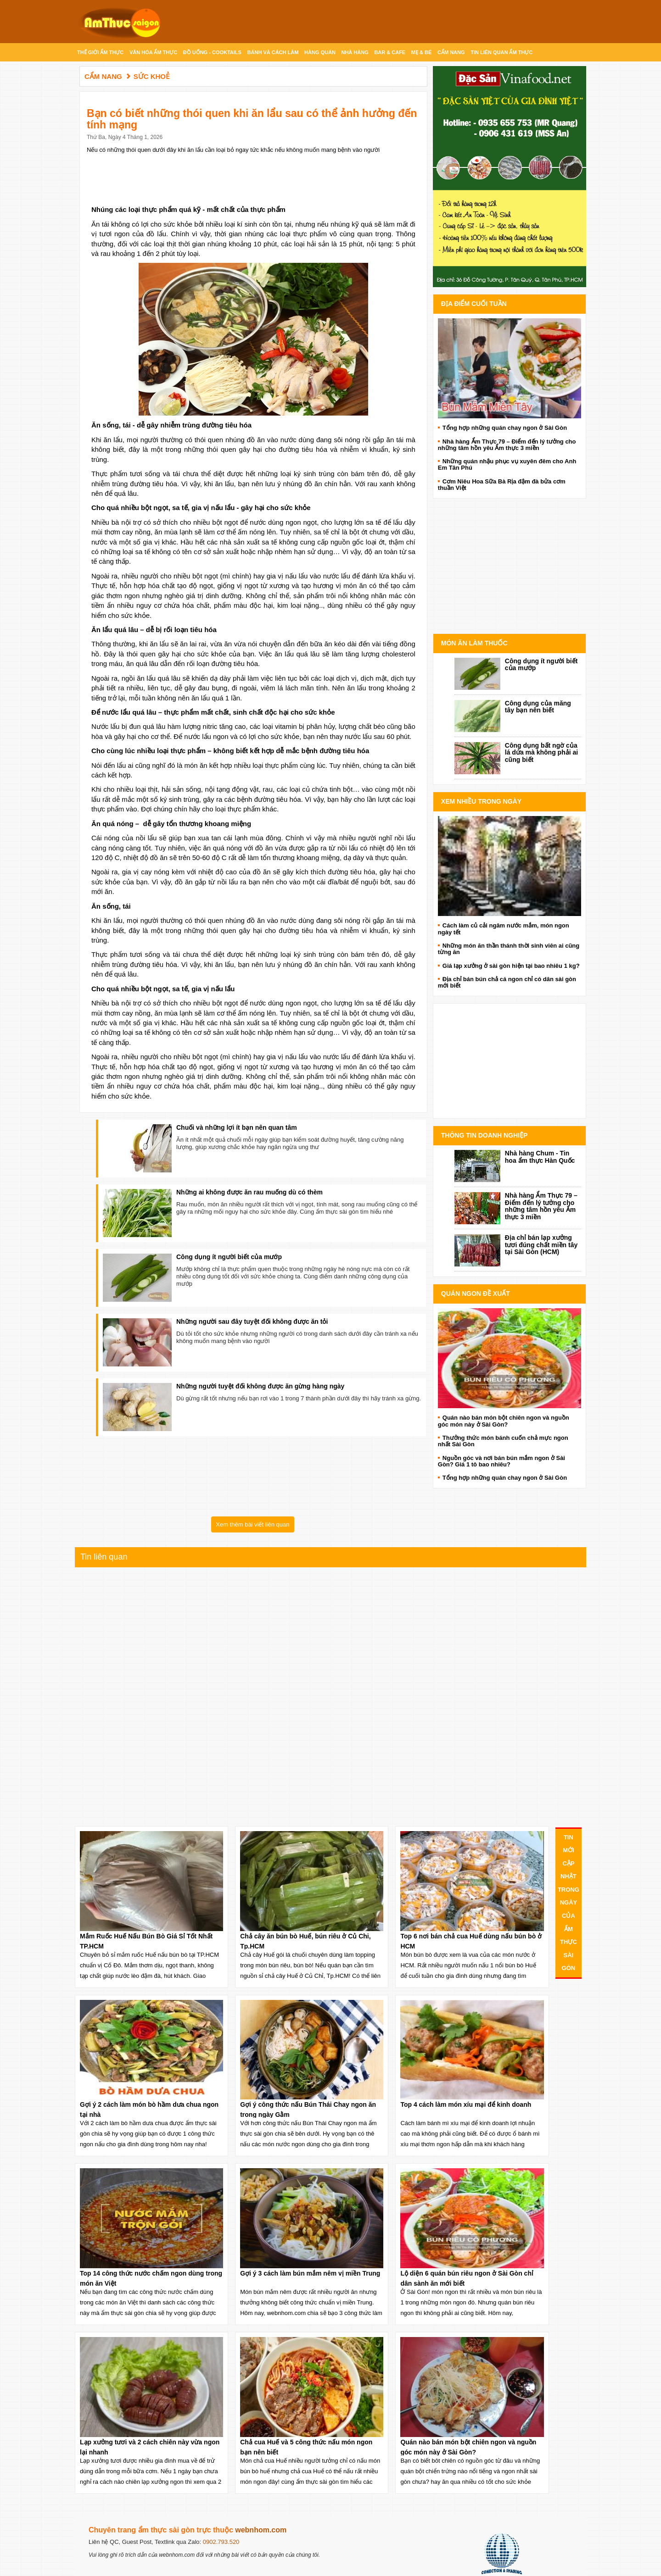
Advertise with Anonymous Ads (509, 624)
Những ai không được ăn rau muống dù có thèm (249, 1192)
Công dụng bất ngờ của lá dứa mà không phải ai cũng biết (541, 752)
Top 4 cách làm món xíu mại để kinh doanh (465, 2104)
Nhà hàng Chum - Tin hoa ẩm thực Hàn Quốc (540, 1156)
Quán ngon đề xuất (475, 1293)
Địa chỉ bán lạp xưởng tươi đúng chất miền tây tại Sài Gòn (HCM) (541, 1244)
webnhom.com (260, 2530)
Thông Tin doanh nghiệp (484, 1135)
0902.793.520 (221, 2541)
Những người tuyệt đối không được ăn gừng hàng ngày (260, 1386)
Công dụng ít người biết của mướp (229, 1256)
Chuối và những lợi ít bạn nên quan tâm (236, 1127)
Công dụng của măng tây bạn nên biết (538, 707)
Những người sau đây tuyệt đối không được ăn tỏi (252, 1321)
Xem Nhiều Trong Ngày (481, 801)
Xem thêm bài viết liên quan (252, 1524)
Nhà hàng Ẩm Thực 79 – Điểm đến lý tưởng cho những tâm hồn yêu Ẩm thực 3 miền (541, 1206)
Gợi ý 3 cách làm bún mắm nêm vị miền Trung (310, 2273)
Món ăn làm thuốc (474, 643)
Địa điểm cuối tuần (474, 303)
